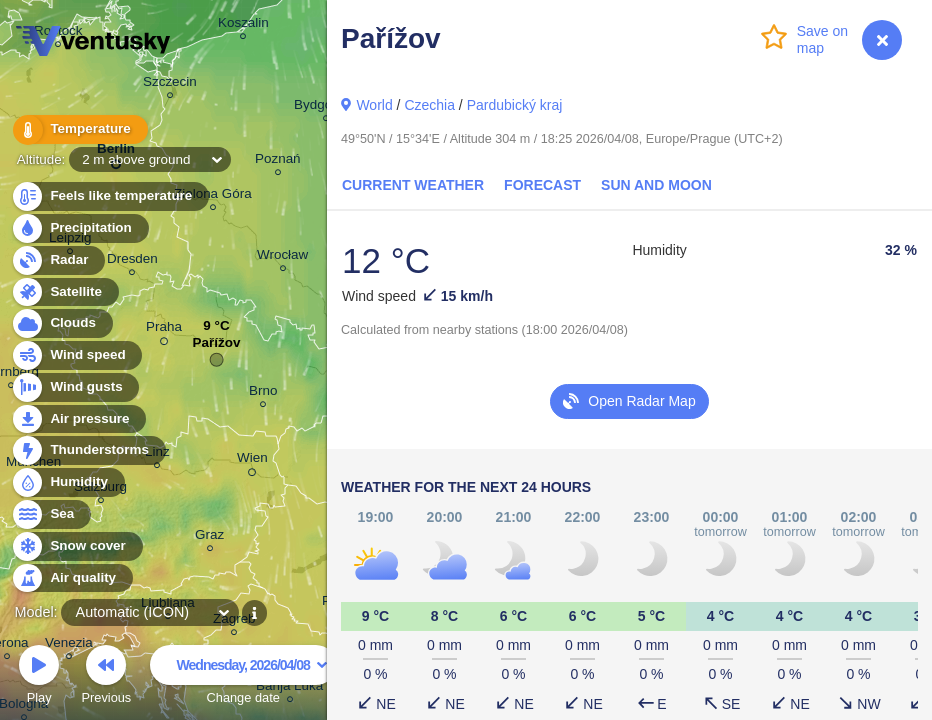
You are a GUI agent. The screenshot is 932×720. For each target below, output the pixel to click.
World (374, 105)
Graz (209, 537)
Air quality (71, 578)
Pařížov (217, 347)
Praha (164, 330)
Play (39, 677)
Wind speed (76, 355)
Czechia (429, 105)
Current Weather (413, 185)
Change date (243, 677)
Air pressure (78, 419)
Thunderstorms (88, 450)
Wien (252, 461)
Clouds (61, 323)
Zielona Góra (213, 196)
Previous (106, 677)
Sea (50, 514)
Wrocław (282, 257)
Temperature (79, 129)
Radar (58, 260)
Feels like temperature (109, 196)
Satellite (64, 292)
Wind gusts (75, 387)
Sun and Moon (656, 185)
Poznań (278, 161)
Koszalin (243, 25)
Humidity (67, 482)
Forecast (542, 185)
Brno (263, 393)
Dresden (132, 261)
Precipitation (79, 228)
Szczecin (170, 84)
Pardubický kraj (515, 105)
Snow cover (76, 546)
